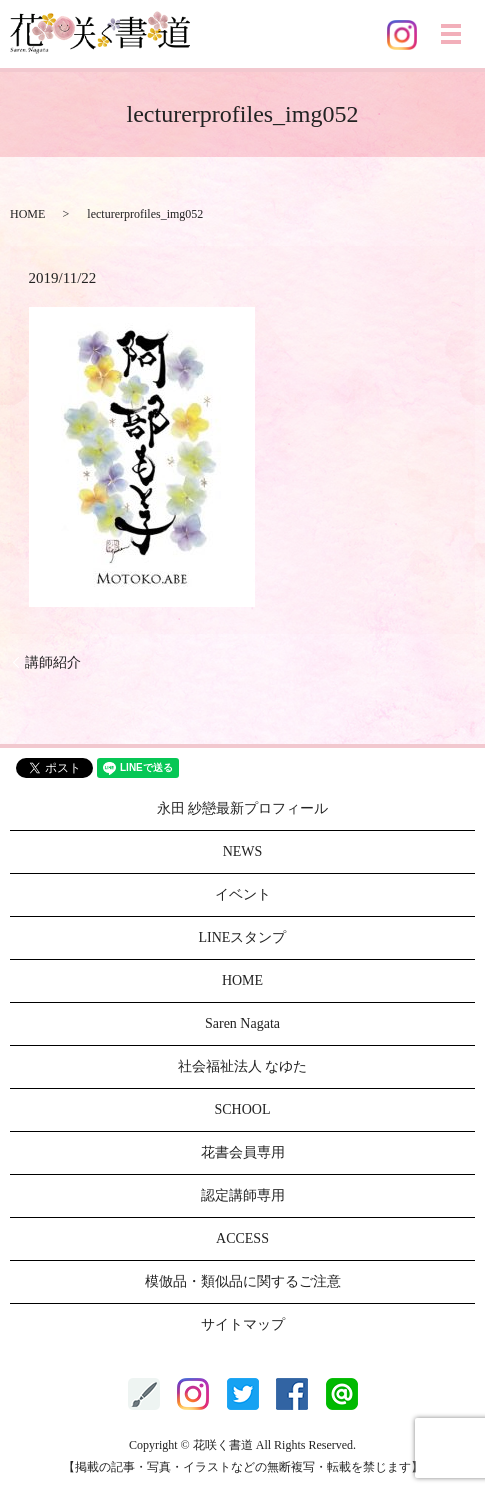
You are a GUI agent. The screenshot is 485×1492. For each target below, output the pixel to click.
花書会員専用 (243, 1152)
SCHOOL (242, 1109)
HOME (27, 214)
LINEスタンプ (243, 937)
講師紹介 (53, 662)
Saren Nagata (242, 1023)
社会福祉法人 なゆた (243, 1066)
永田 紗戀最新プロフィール (243, 808)
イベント (243, 894)
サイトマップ (243, 1324)
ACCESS (242, 1238)
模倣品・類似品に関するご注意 (243, 1281)
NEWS (243, 851)
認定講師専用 (243, 1195)
